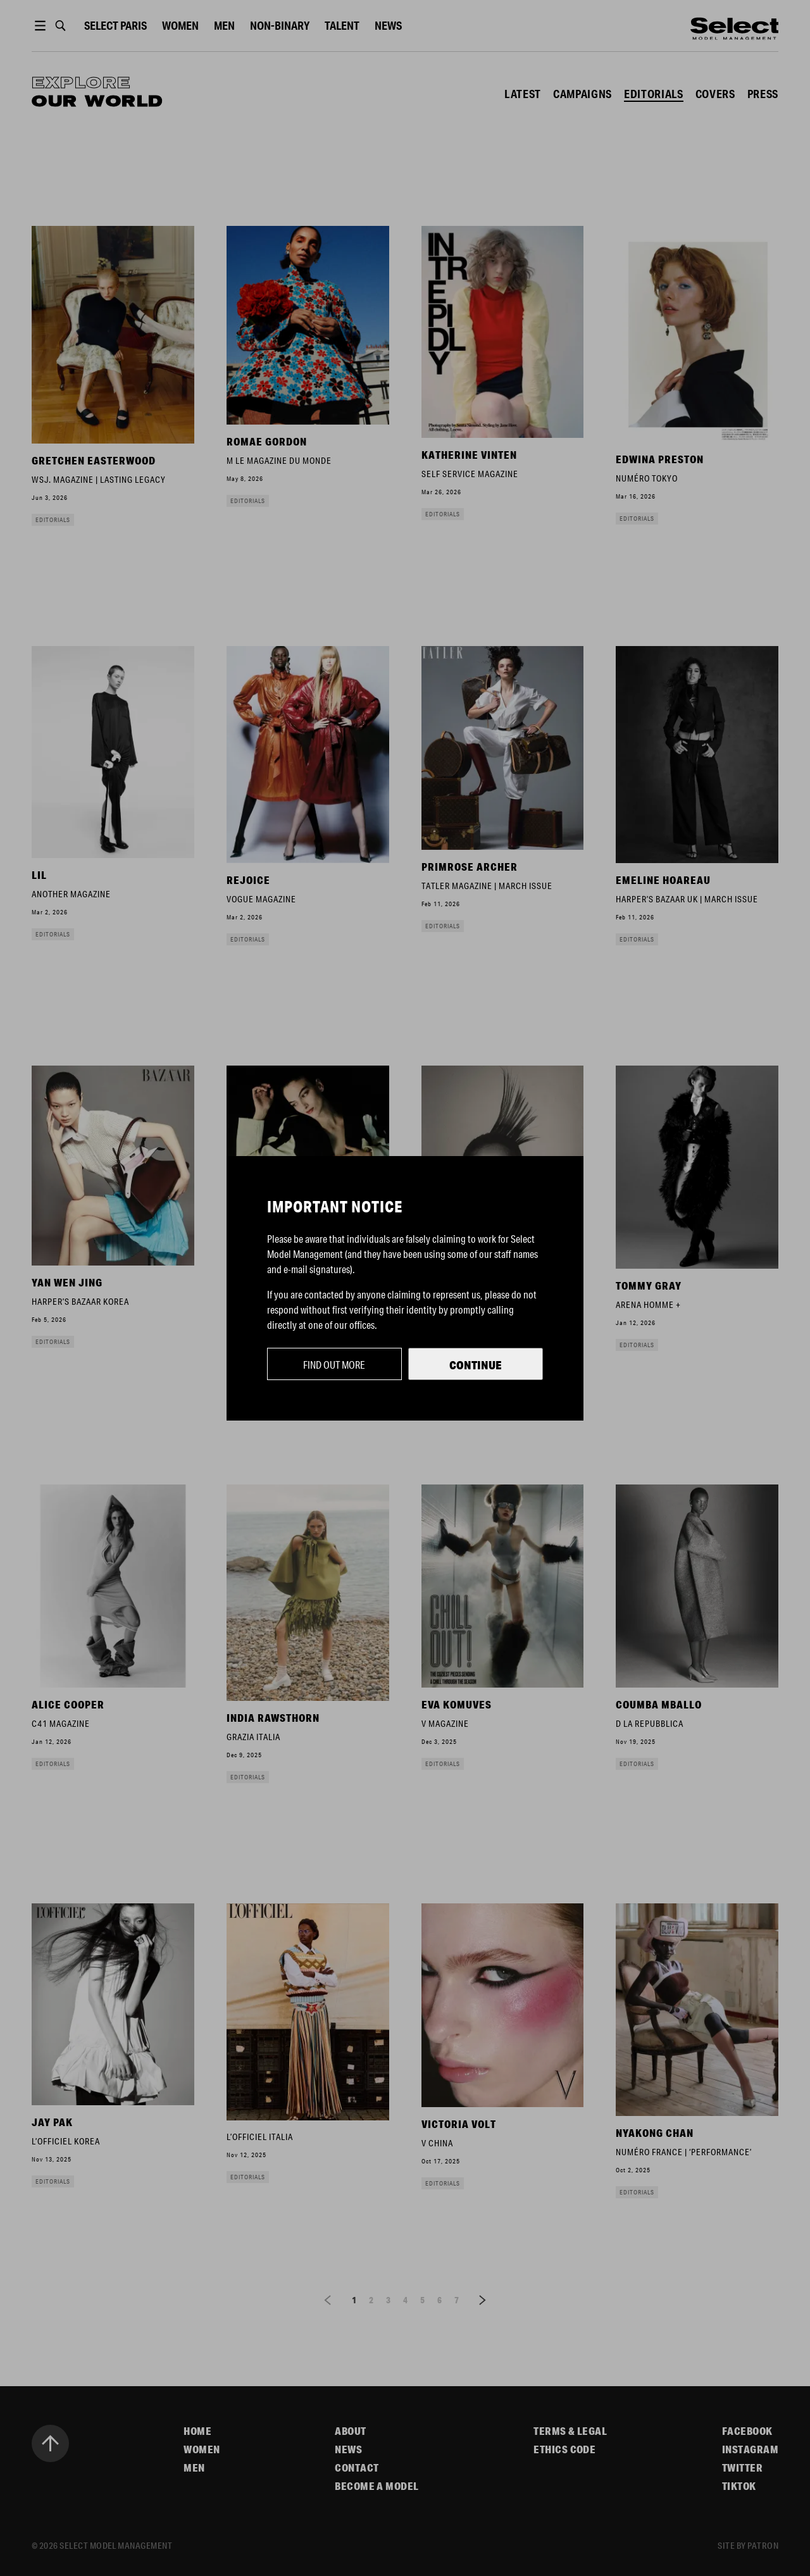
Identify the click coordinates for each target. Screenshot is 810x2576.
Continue (475, 1364)
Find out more (334, 1364)
